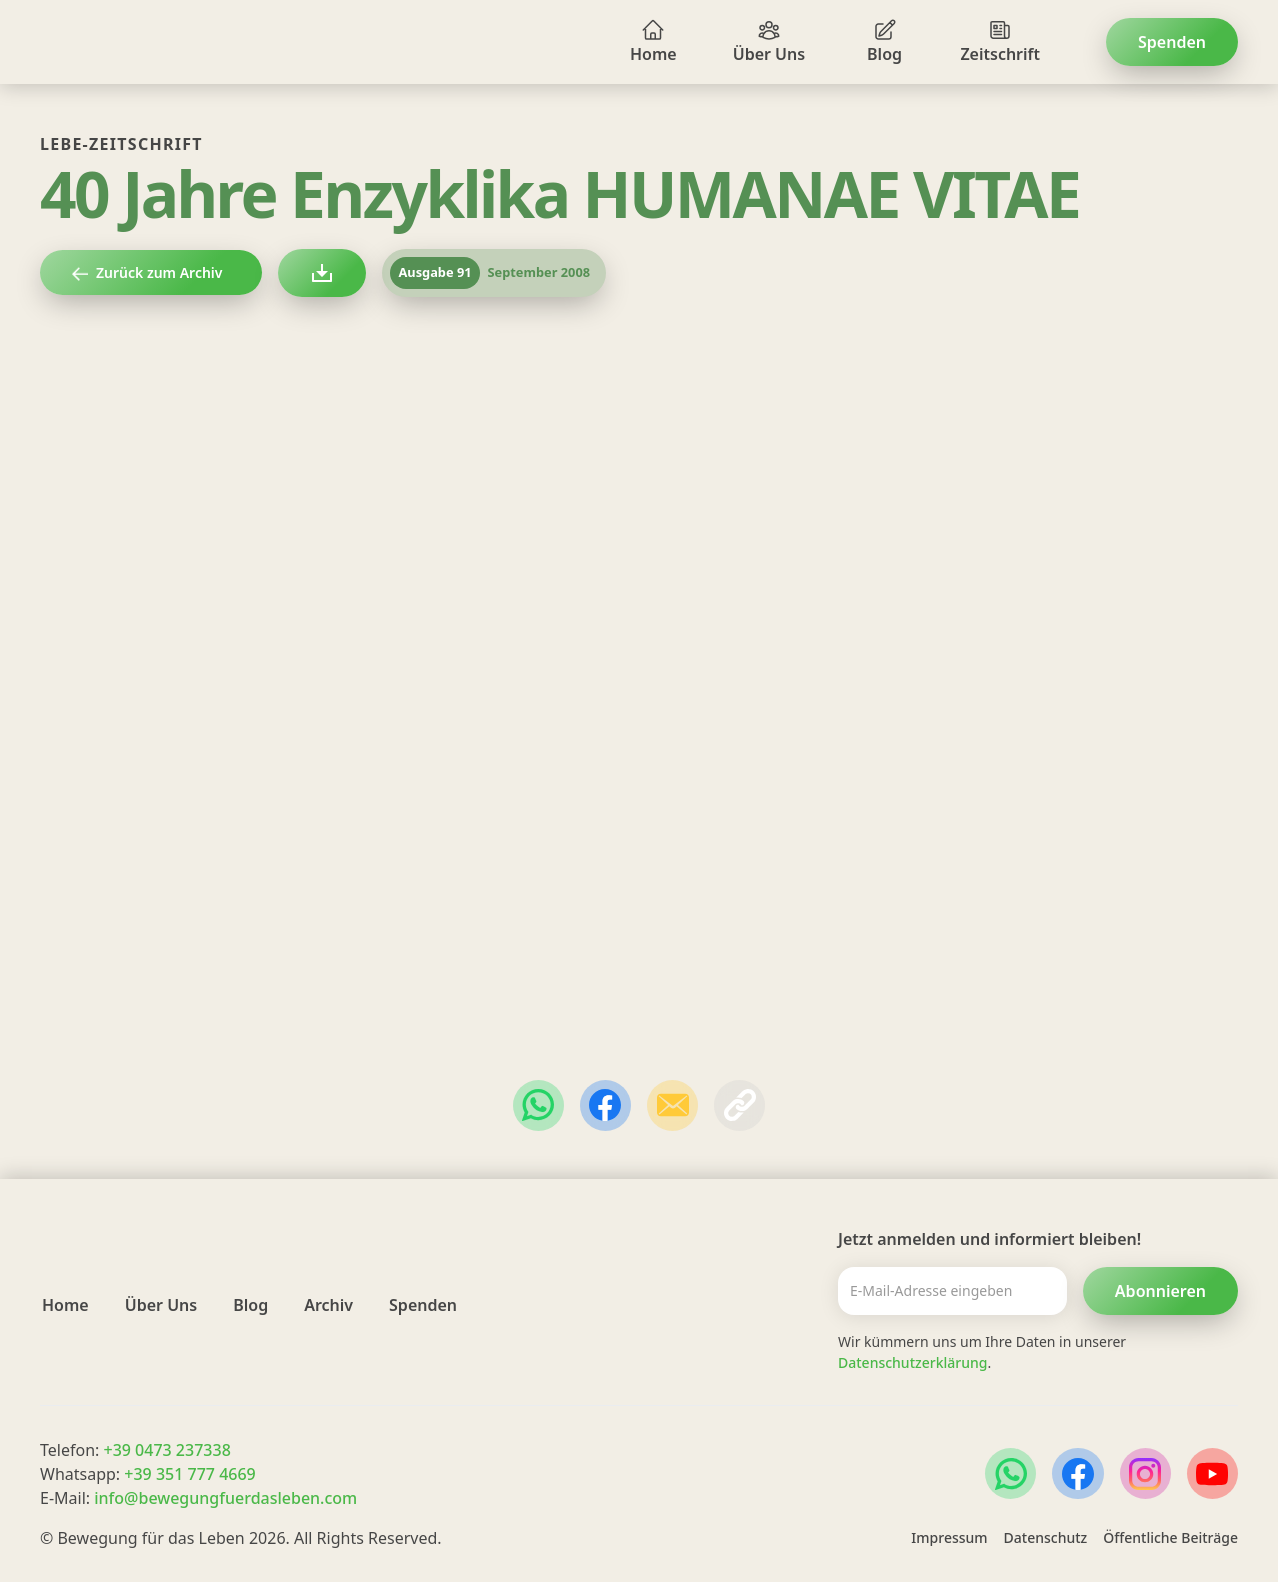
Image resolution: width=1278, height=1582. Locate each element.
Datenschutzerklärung (912, 1362)
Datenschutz (1046, 1537)
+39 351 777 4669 (189, 1474)
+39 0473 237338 (166, 1450)
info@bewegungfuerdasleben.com (225, 1498)
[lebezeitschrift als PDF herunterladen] (322, 273)
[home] (88, 42)
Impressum (949, 1537)
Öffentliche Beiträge (1170, 1537)
